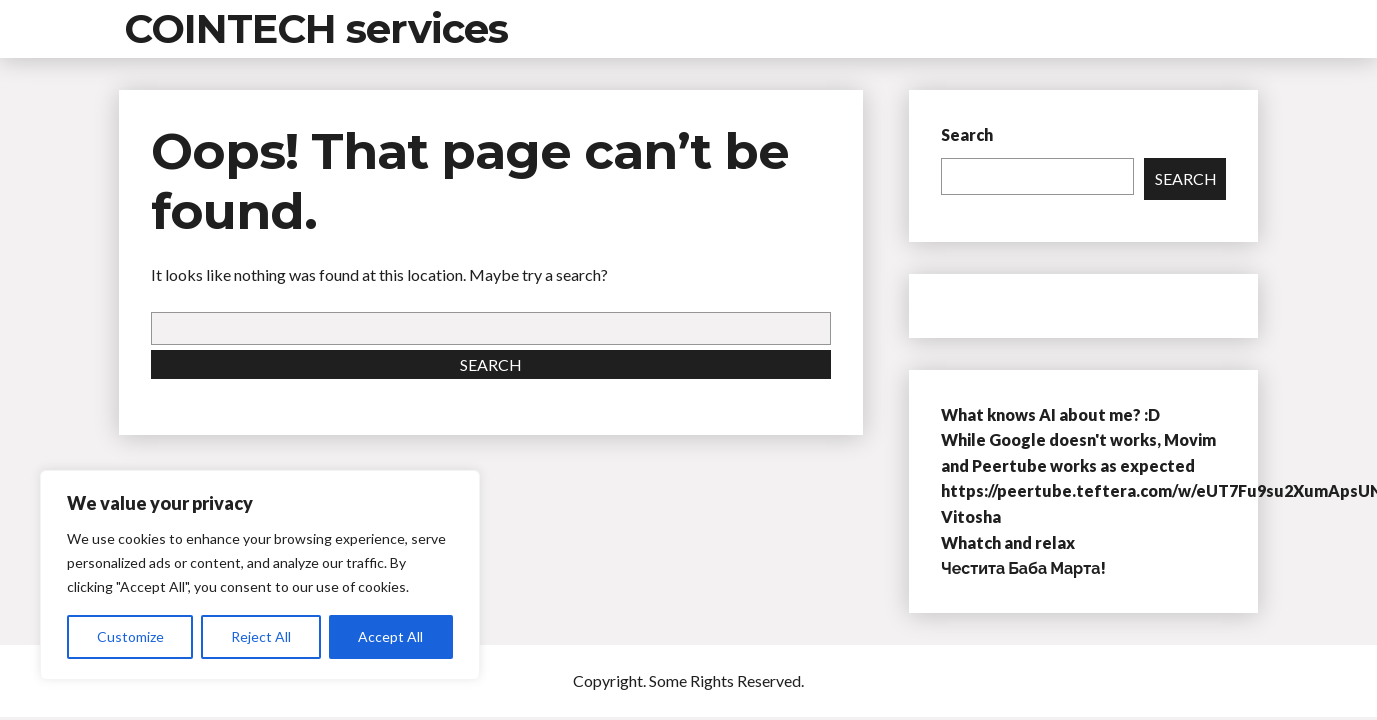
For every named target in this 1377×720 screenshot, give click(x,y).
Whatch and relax (1008, 542)
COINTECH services (316, 28)
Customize (130, 636)
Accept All (390, 636)
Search (491, 364)
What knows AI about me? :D (1050, 414)
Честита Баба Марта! (1023, 567)
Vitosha (971, 516)
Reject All (261, 636)
